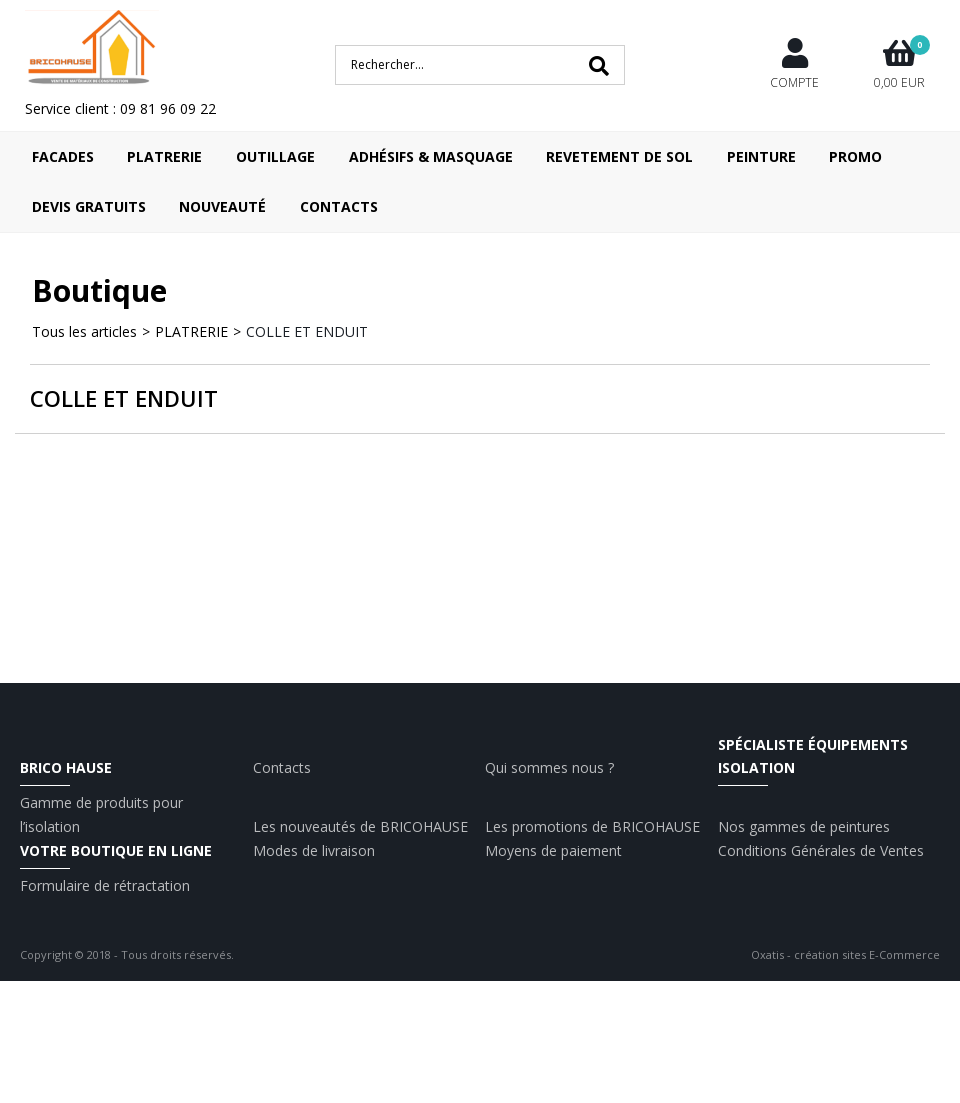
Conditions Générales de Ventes (821, 850)
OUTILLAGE (275, 156)
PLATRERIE (164, 156)
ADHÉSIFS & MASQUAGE (431, 156)
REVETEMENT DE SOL (619, 156)
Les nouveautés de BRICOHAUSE (360, 826)
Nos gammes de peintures (804, 826)
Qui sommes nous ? (549, 767)
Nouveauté (222, 206)
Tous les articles (84, 331)
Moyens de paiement (553, 850)
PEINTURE (761, 156)
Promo (855, 156)
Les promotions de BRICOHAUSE (592, 826)
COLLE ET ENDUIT (307, 331)
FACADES (63, 156)
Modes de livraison (314, 850)
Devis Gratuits (89, 206)
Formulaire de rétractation (105, 885)
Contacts (339, 206)
